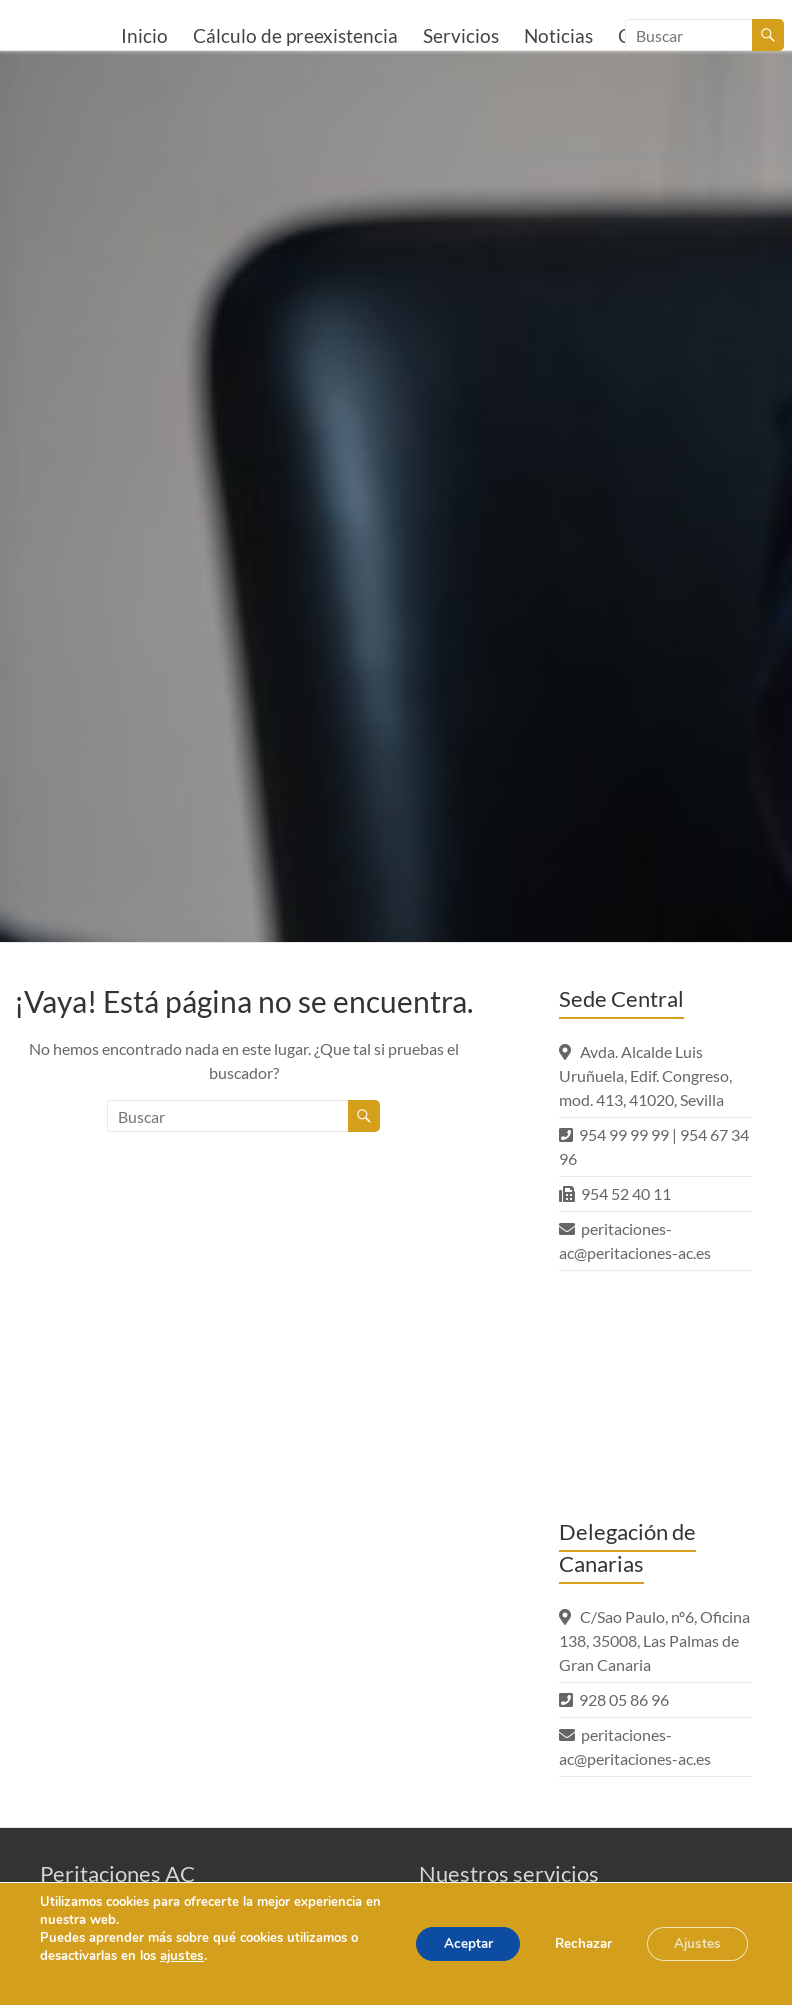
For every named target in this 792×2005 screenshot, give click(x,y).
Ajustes (694, 1943)
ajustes (181, 1956)
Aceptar (449, 1943)
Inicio (144, 35)
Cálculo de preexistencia (295, 35)
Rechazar (572, 1943)
